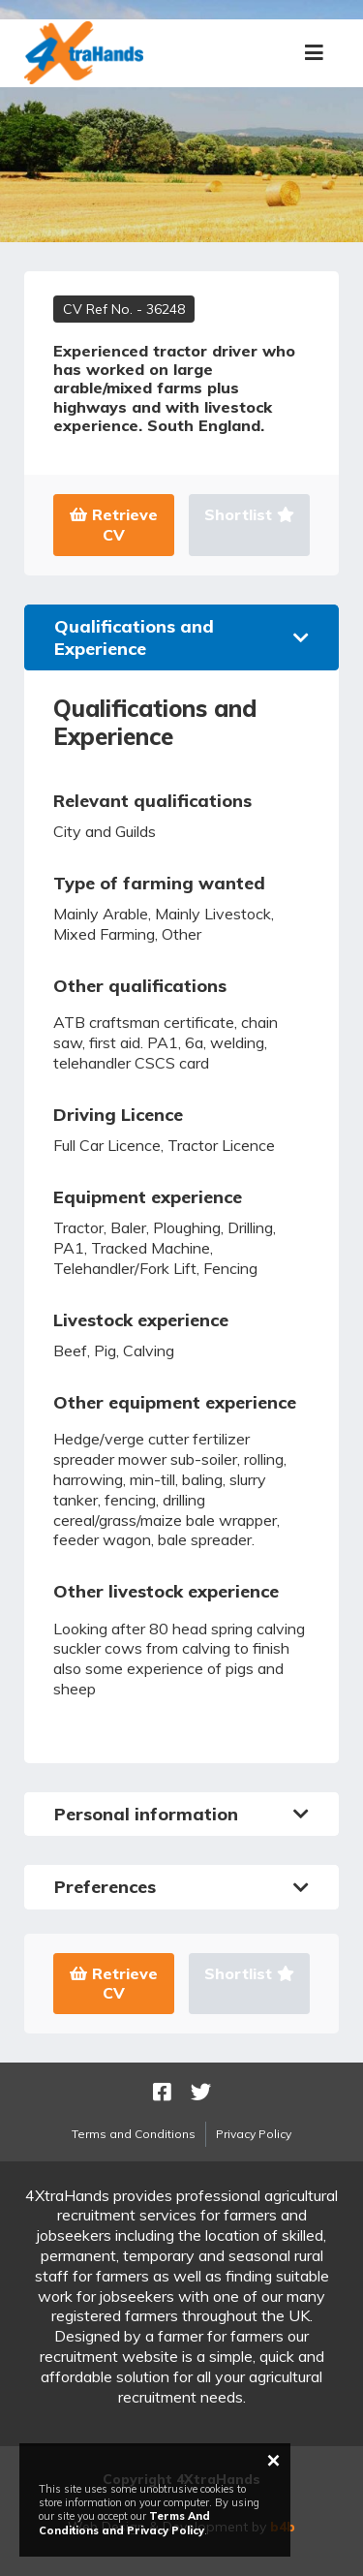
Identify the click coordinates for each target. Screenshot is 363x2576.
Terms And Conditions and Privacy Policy (124, 2522)
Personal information (181, 1814)
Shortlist (249, 514)
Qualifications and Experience (181, 637)
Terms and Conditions (134, 2133)
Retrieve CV (114, 524)
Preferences (181, 1887)
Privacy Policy (253, 2133)
